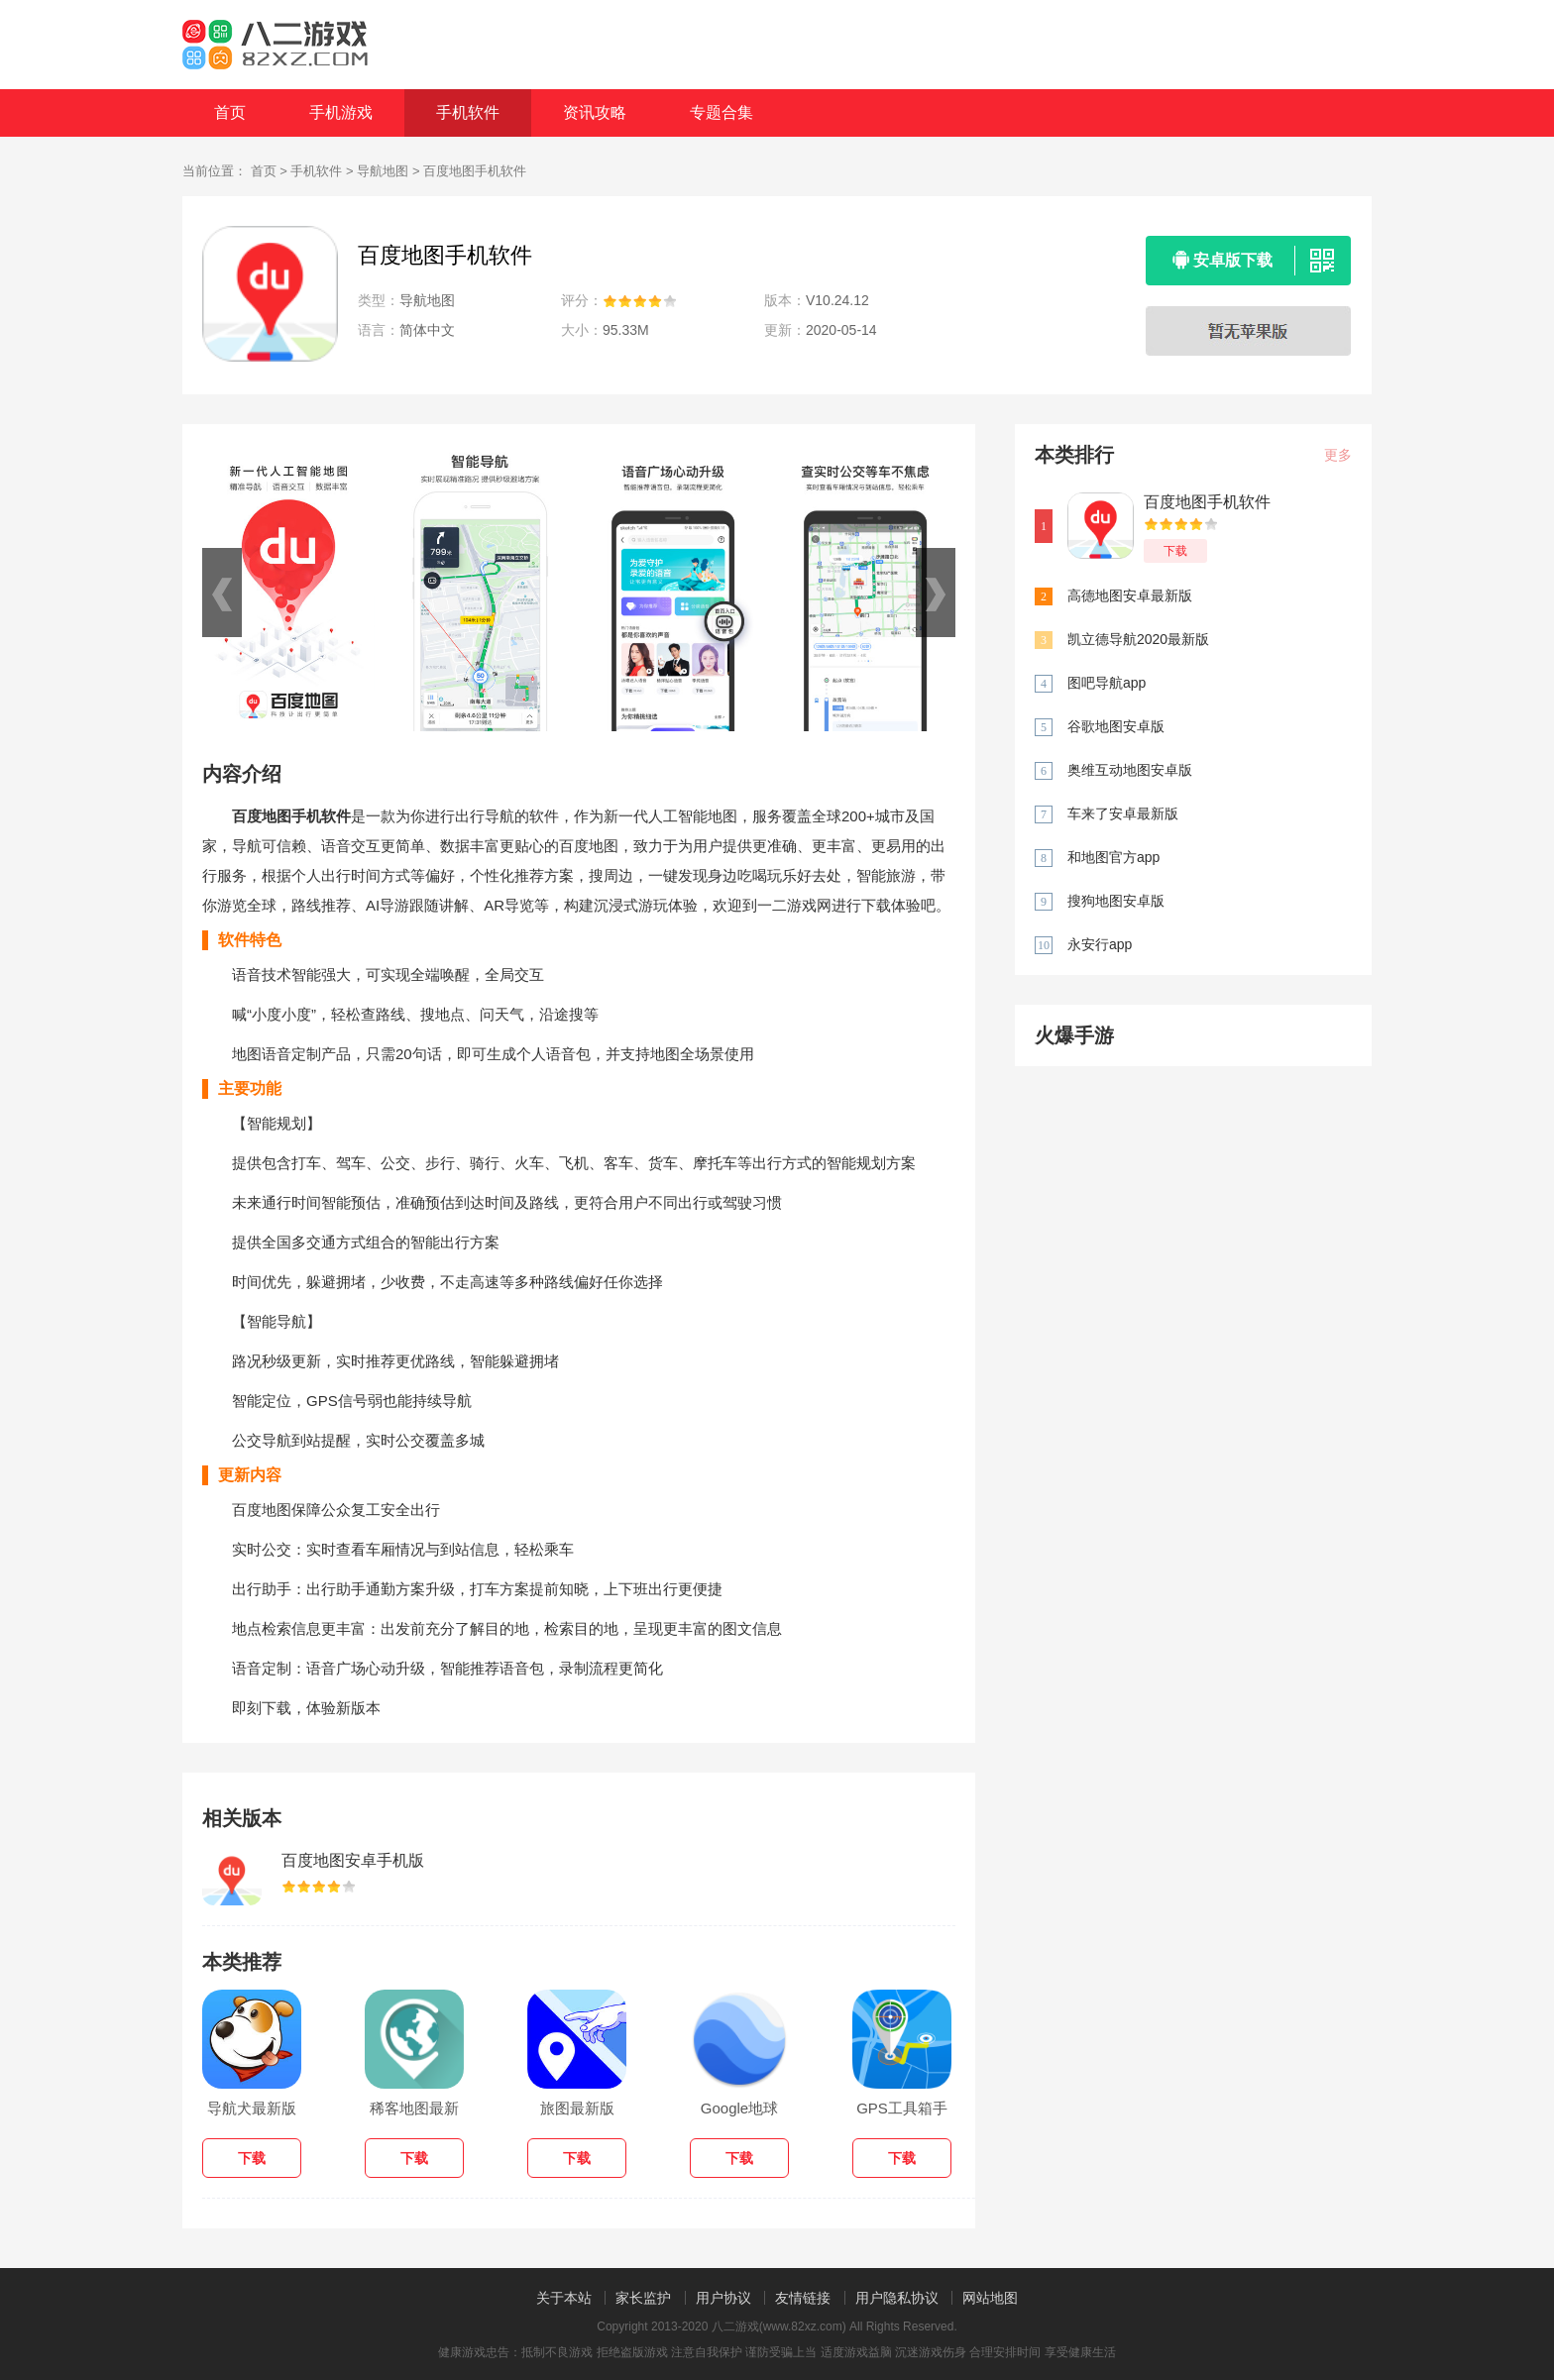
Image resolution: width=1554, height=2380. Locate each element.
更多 (1338, 455)
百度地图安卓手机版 (352, 1860)
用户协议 (723, 2298)
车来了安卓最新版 (1122, 813)
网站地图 (990, 2298)
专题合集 (721, 112)
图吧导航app (1106, 683)
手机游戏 (341, 112)
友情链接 (803, 2298)
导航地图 (382, 170)
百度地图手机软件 (1207, 501)
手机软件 (468, 112)
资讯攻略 (594, 112)
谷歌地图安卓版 (1116, 726)
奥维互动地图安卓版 (1129, 770)
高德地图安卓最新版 (1129, 595)
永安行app (1099, 944)
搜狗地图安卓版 (1116, 901)
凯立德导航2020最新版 (1138, 639)
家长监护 (643, 2298)
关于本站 (564, 2298)
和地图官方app (1113, 857)
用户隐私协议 (897, 2298)
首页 (230, 112)
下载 (1175, 551)
